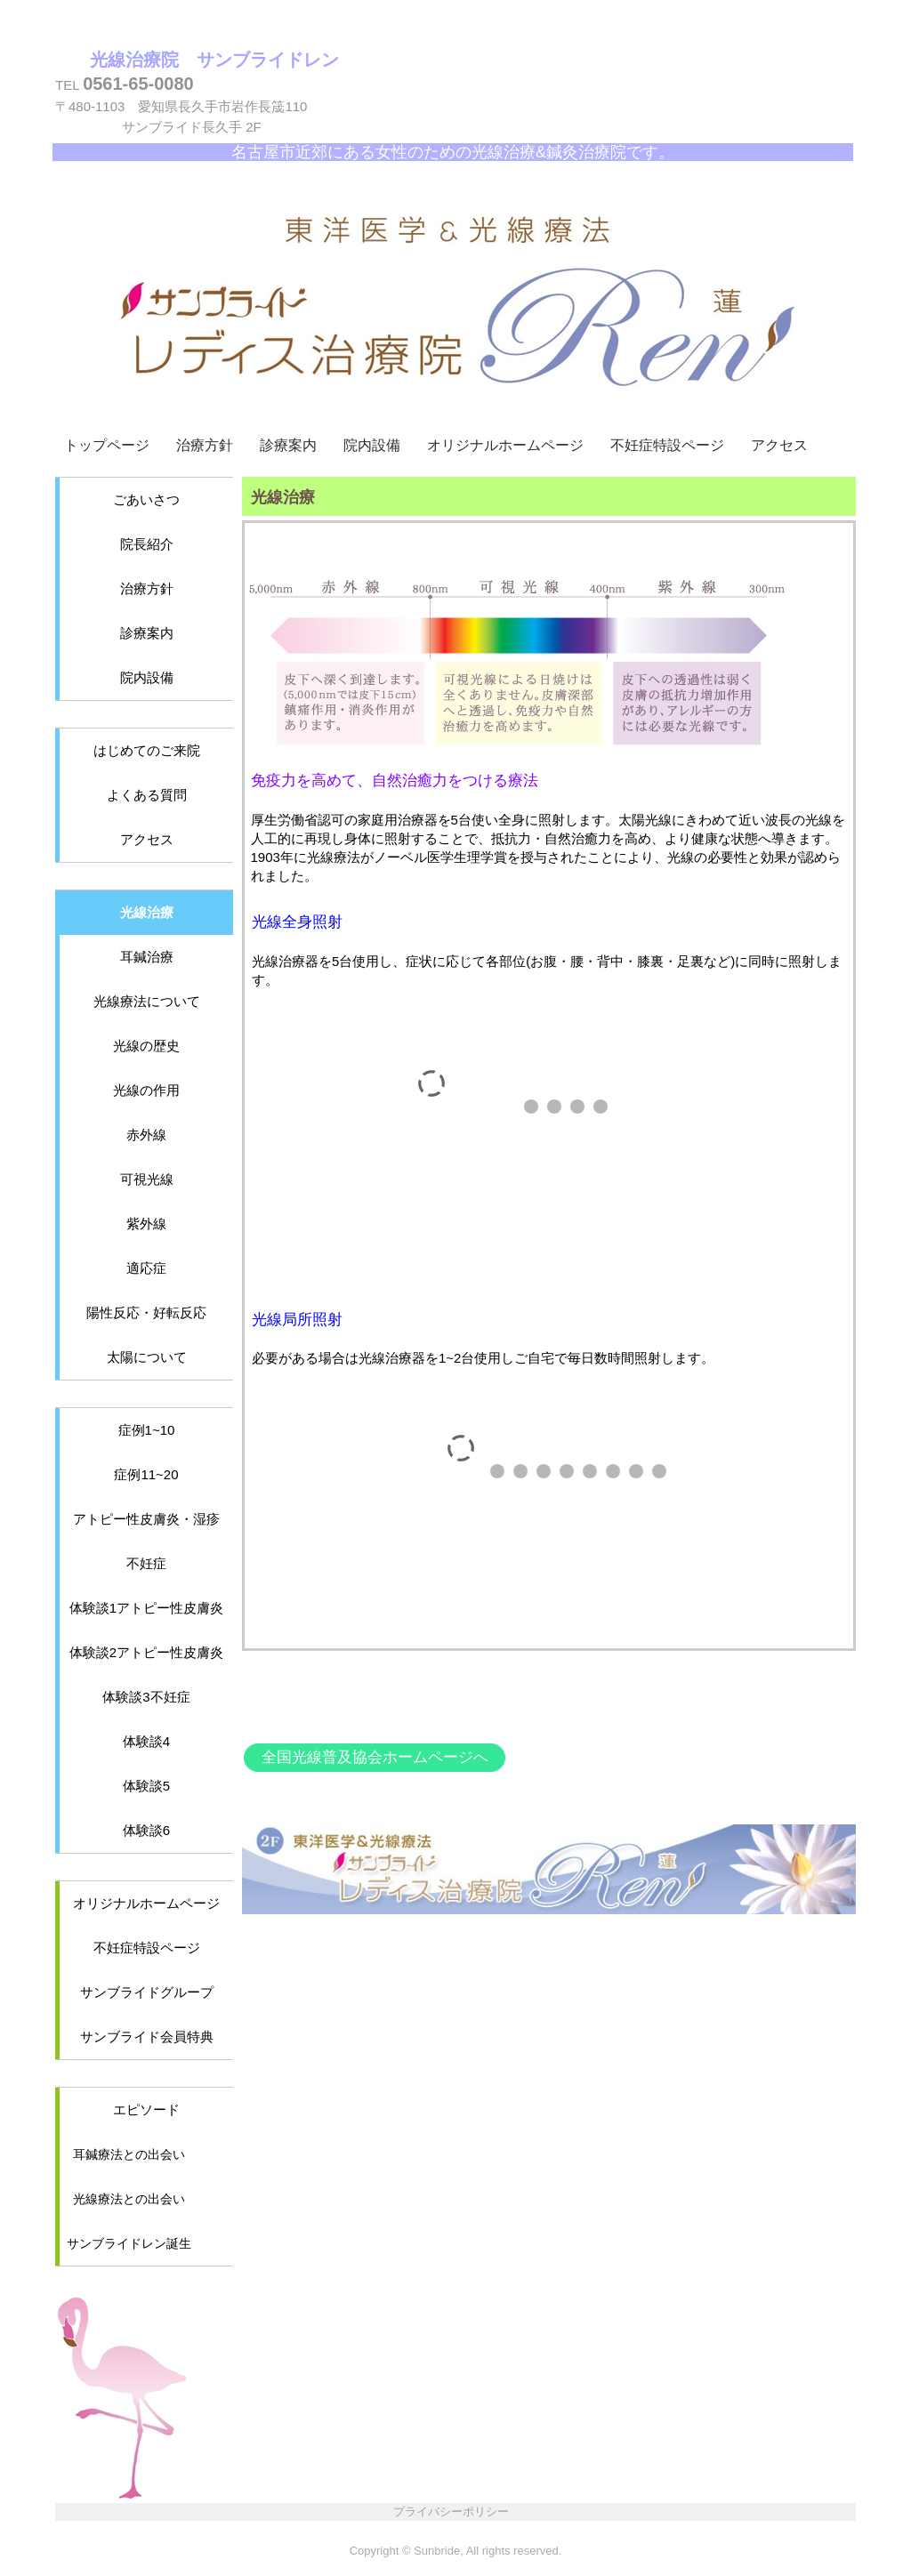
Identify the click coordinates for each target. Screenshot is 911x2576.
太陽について (147, 1356)
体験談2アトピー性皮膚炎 (146, 1652)
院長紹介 (146, 543)
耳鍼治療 (146, 956)
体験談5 (146, 1785)
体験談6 (146, 1830)
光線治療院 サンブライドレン (214, 59)
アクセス (779, 445)
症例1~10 (146, 1429)
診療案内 (288, 445)
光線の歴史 (146, 1045)
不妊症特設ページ (667, 445)
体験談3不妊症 (145, 1696)
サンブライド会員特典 (147, 2036)
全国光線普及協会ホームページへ (375, 1757)
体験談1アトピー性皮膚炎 (146, 1607)
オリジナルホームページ (505, 445)
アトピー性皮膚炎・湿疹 (146, 1518)
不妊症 (146, 1563)
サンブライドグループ (147, 1992)
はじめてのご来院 (146, 750)
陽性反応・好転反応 (146, 1312)
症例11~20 (146, 1474)
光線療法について (146, 1001)
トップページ (106, 445)
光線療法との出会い (129, 2199)
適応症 (146, 1268)
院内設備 (371, 445)
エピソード (146, 2109)
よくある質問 (147, 794)
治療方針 (204, 445)
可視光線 (146, 1179)
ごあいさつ (146, 499)
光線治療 (146, 912)
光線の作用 (146, 1090)
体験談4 (146, 1741)
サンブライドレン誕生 (129, 2243)
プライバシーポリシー (451, 2511)
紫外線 (146, 1223)
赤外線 (146, 1134)
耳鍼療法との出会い (129, 2154)
